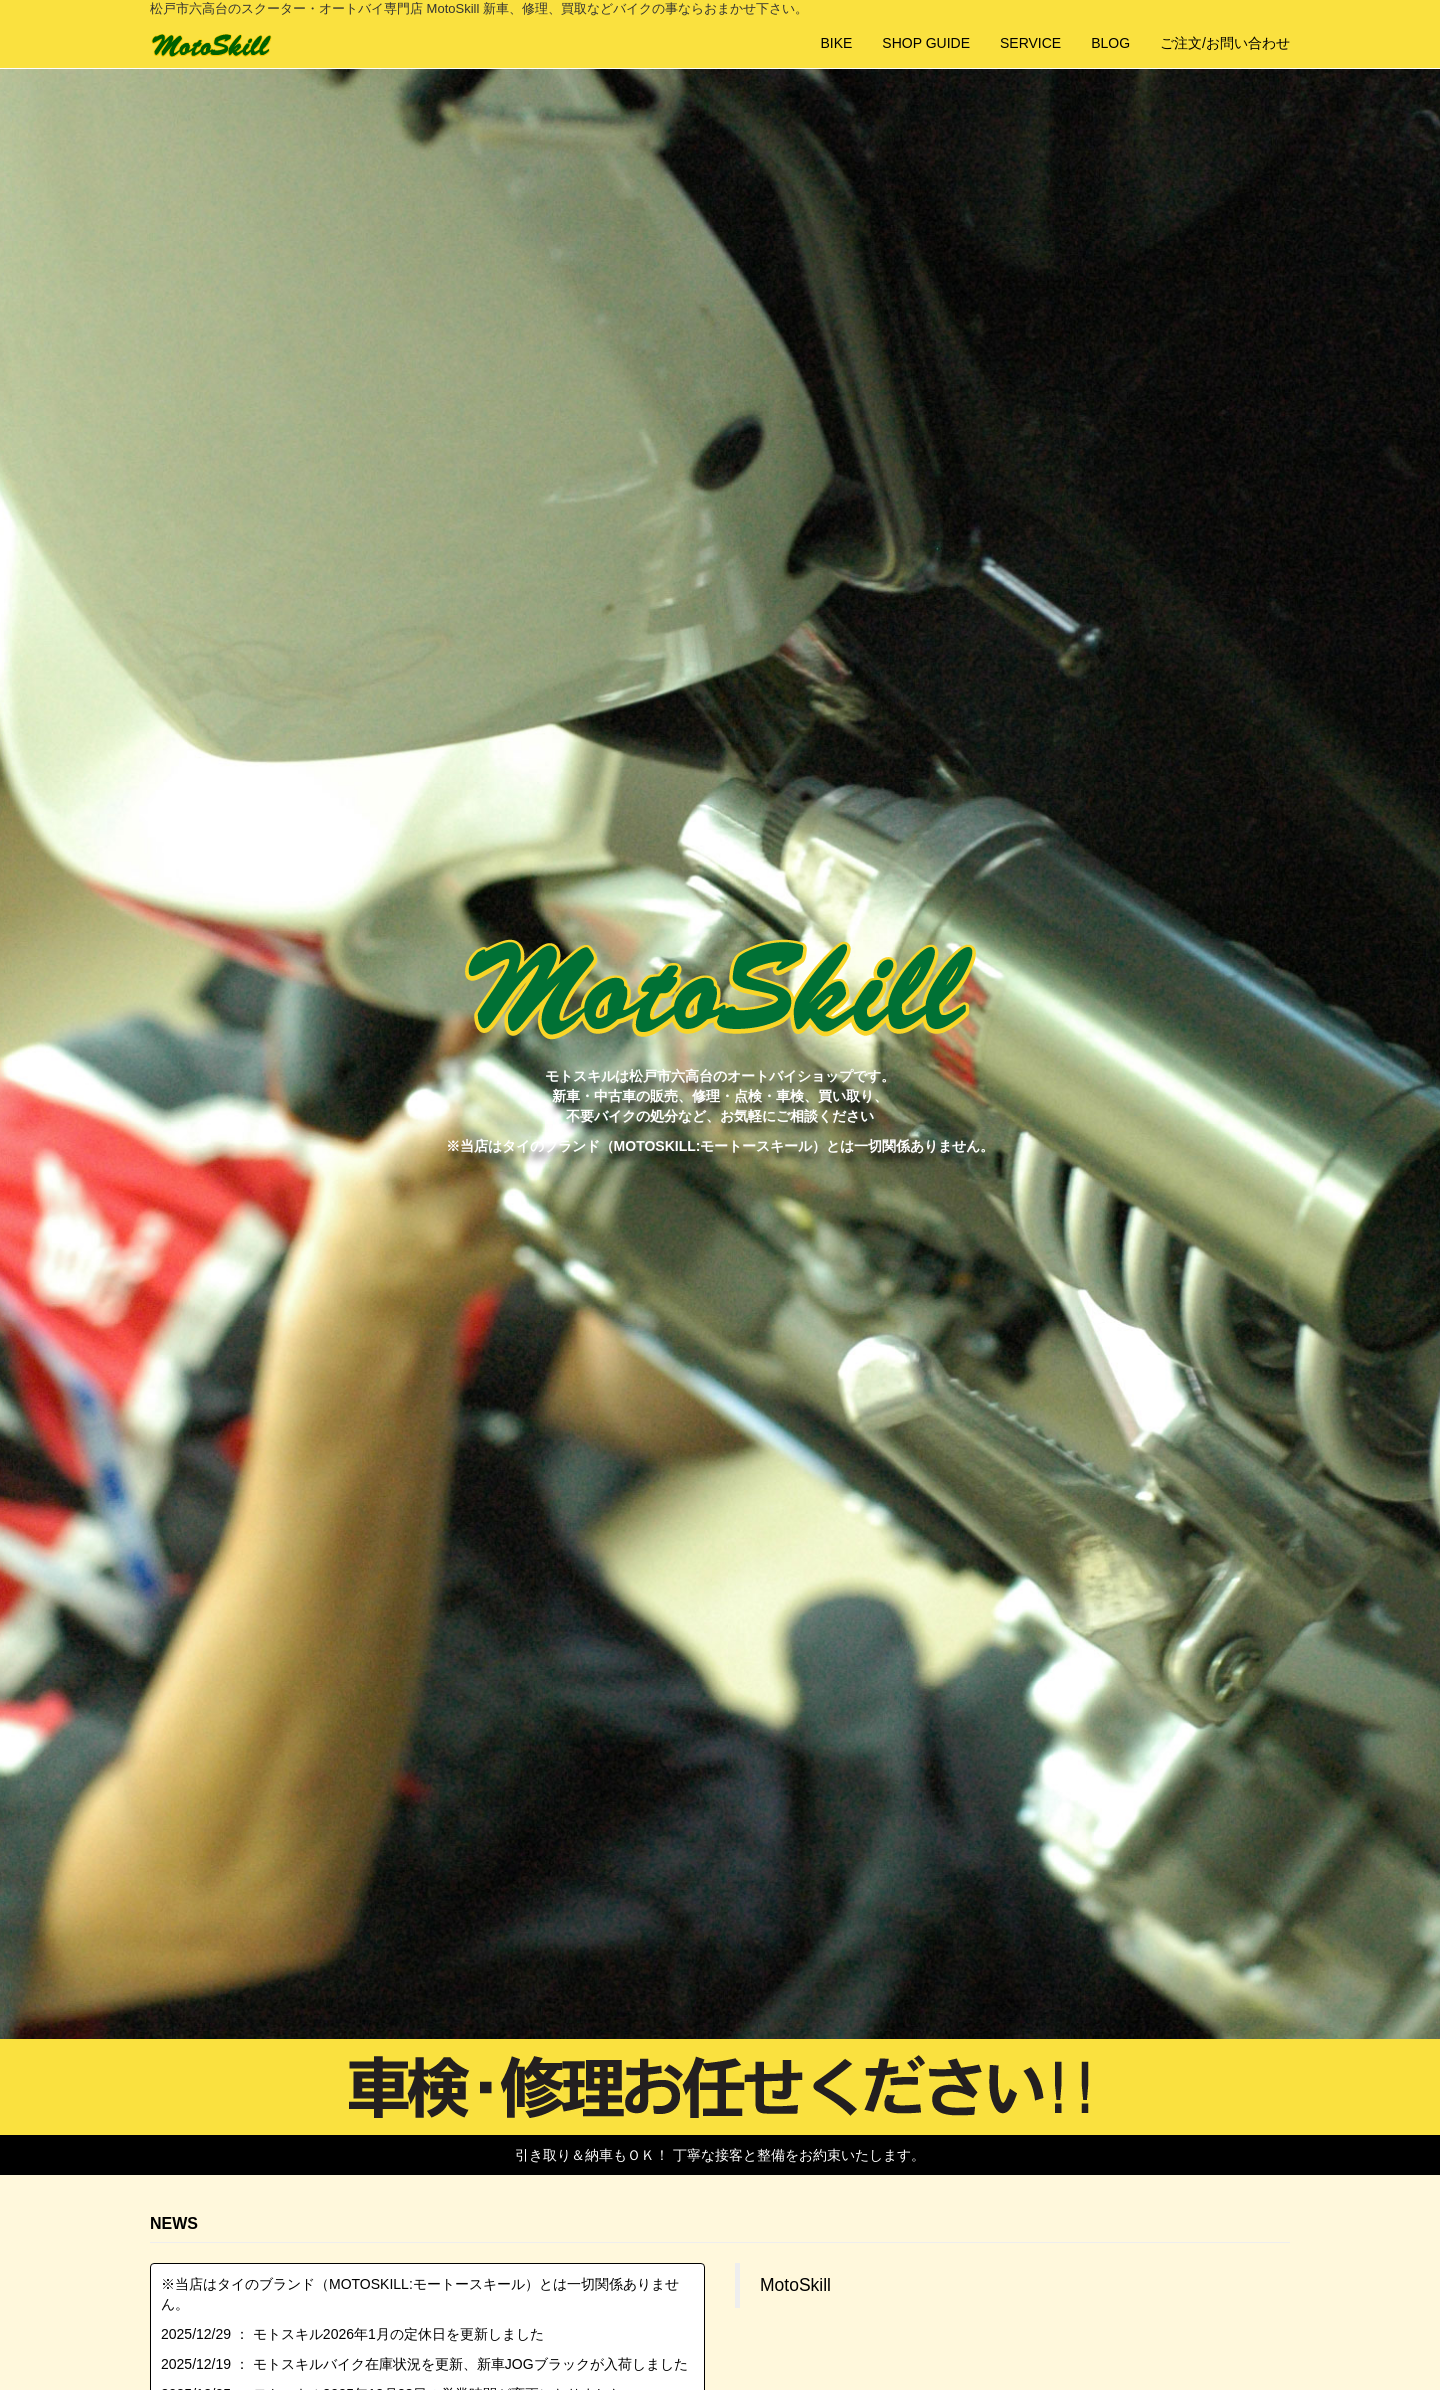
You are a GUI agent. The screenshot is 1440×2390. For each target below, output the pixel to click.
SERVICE (1030, 43)
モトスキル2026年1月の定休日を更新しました (398, 2334)
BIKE (836, 43)
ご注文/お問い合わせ (1225, 43)
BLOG (1110, 43)
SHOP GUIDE (926, 43)
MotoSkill (795, 2285)
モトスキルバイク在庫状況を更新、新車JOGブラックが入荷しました (470, 2364)
